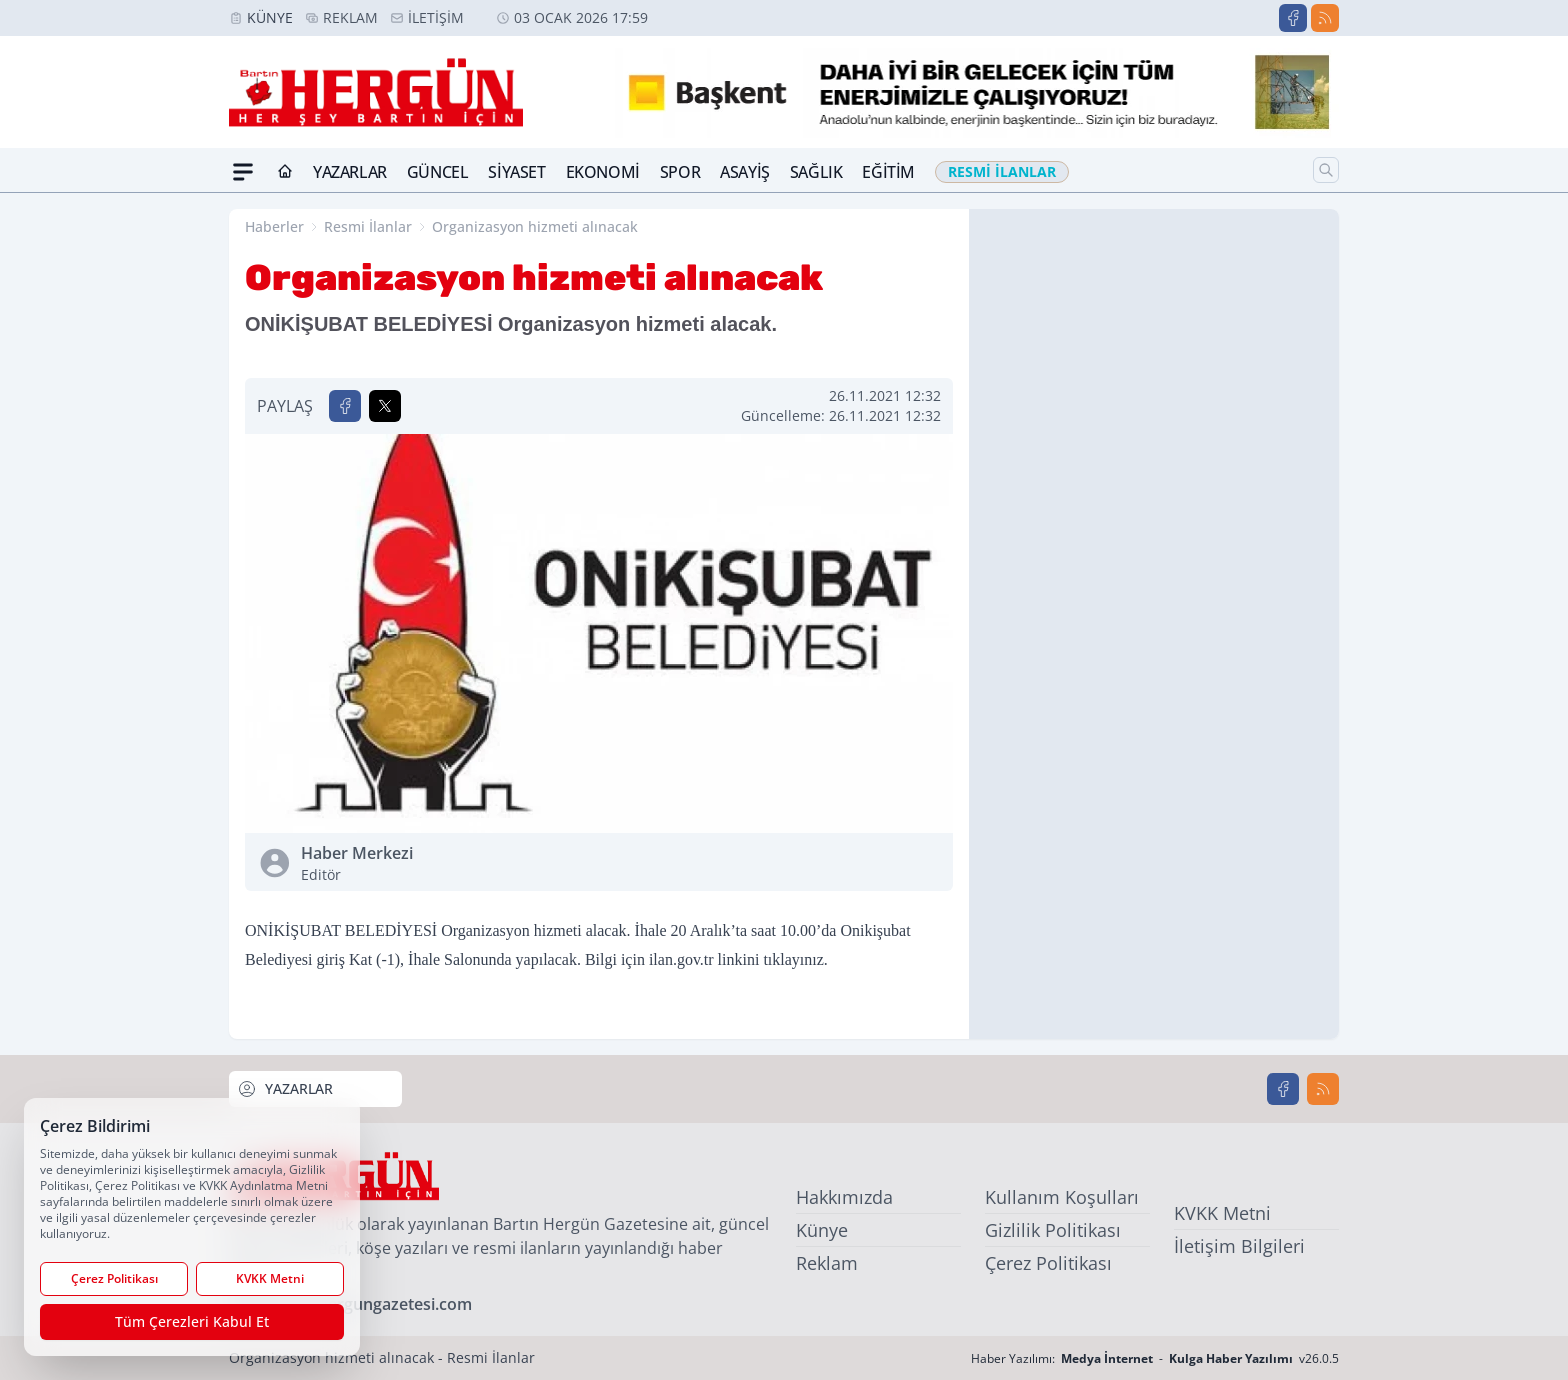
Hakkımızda (844, 1197)
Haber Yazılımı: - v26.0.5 (1155, 1358)
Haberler (274, 226)
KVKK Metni (1222, 1213)
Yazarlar (350, 172)
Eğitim (888, 172)
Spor (680, 172)
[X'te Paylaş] (385, 406)
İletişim (436, 17)
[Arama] (1326, 170)
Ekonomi (603, 172)
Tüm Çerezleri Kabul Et (192, 1321)
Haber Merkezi (446, 863)
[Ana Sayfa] (285, 172)
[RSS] (1325, 18)
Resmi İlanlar (368, 226)
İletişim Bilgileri (1239, 1246)
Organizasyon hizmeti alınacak (535, 226)
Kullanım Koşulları (1062, 1197)
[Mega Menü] (243, 172)
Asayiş (745, 172)
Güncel (438, 172)
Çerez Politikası (1048, 1263)
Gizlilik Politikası (1053, 1230)
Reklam (350, 17)
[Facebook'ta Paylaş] (345, 406)
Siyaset (516, 172)
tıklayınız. (795, 959)
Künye (270, 17)
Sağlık (816, 172)
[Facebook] (1293, 18)
